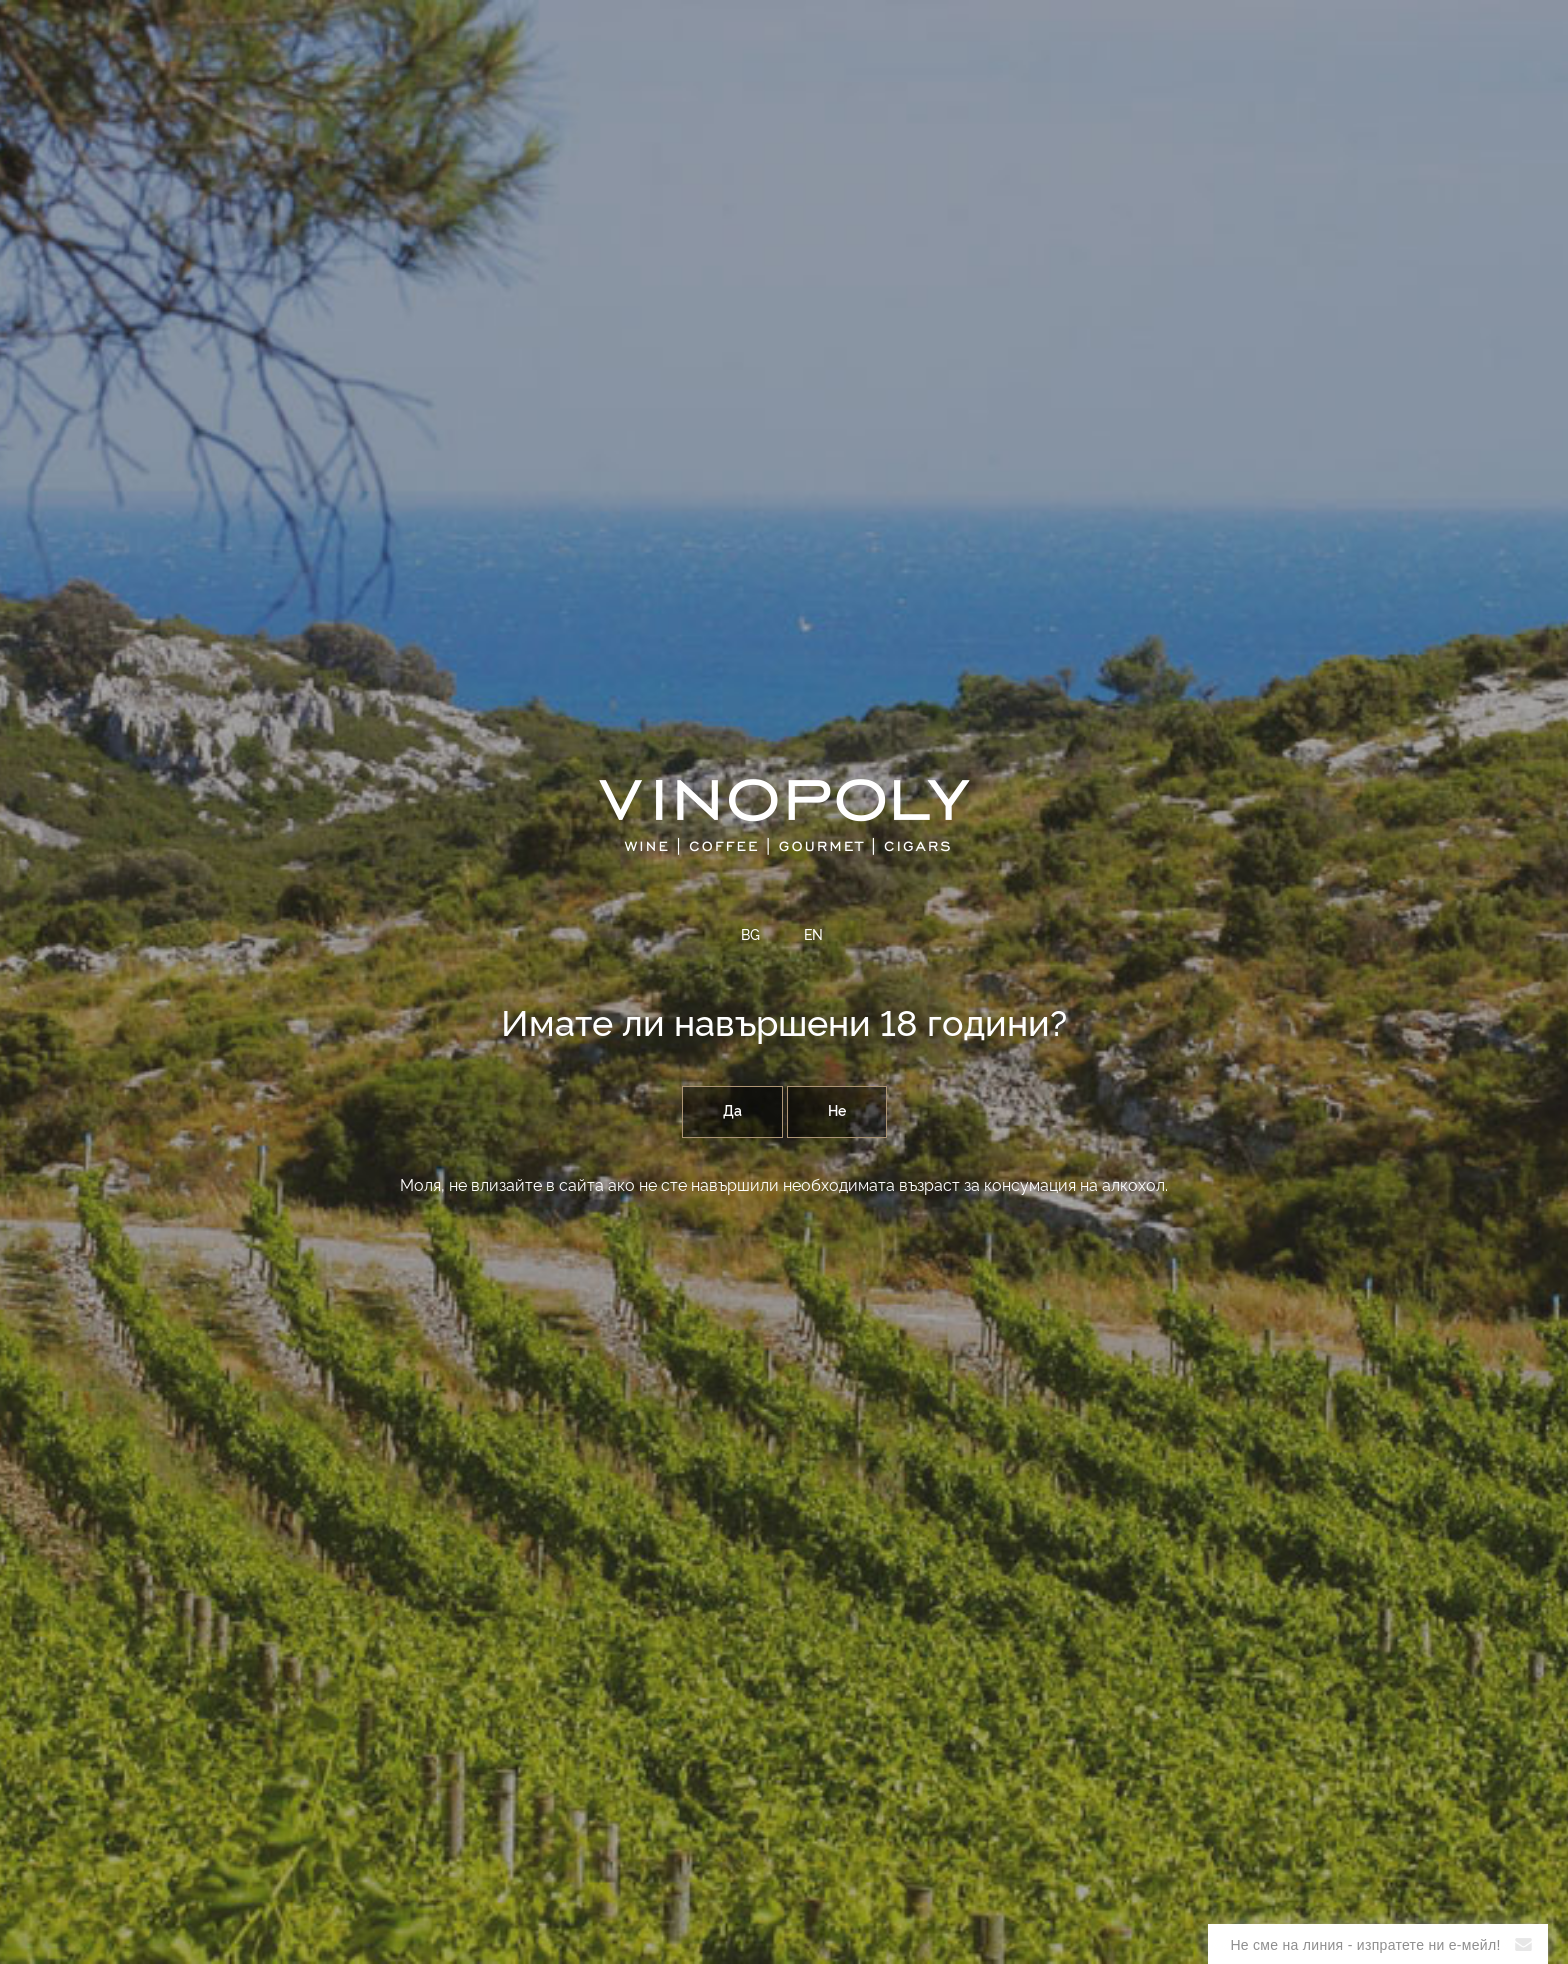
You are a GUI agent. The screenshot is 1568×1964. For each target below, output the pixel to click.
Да (732, 1112)
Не (837, 1112)
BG (750, 936)
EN (813, 936)
